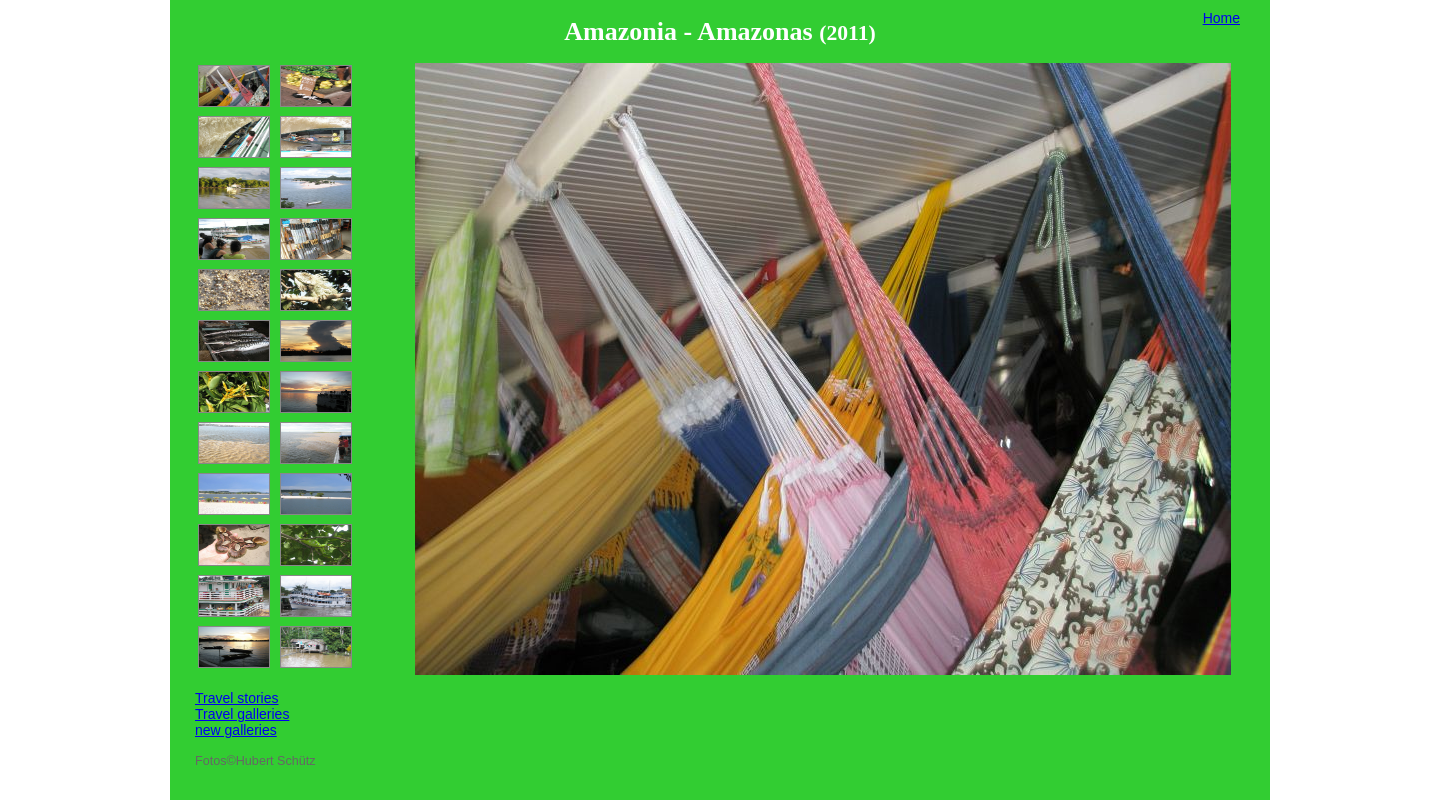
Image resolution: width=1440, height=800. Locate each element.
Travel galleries (242, 714)
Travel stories (237, 698)
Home (1221, 18)
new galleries (236, 730)
